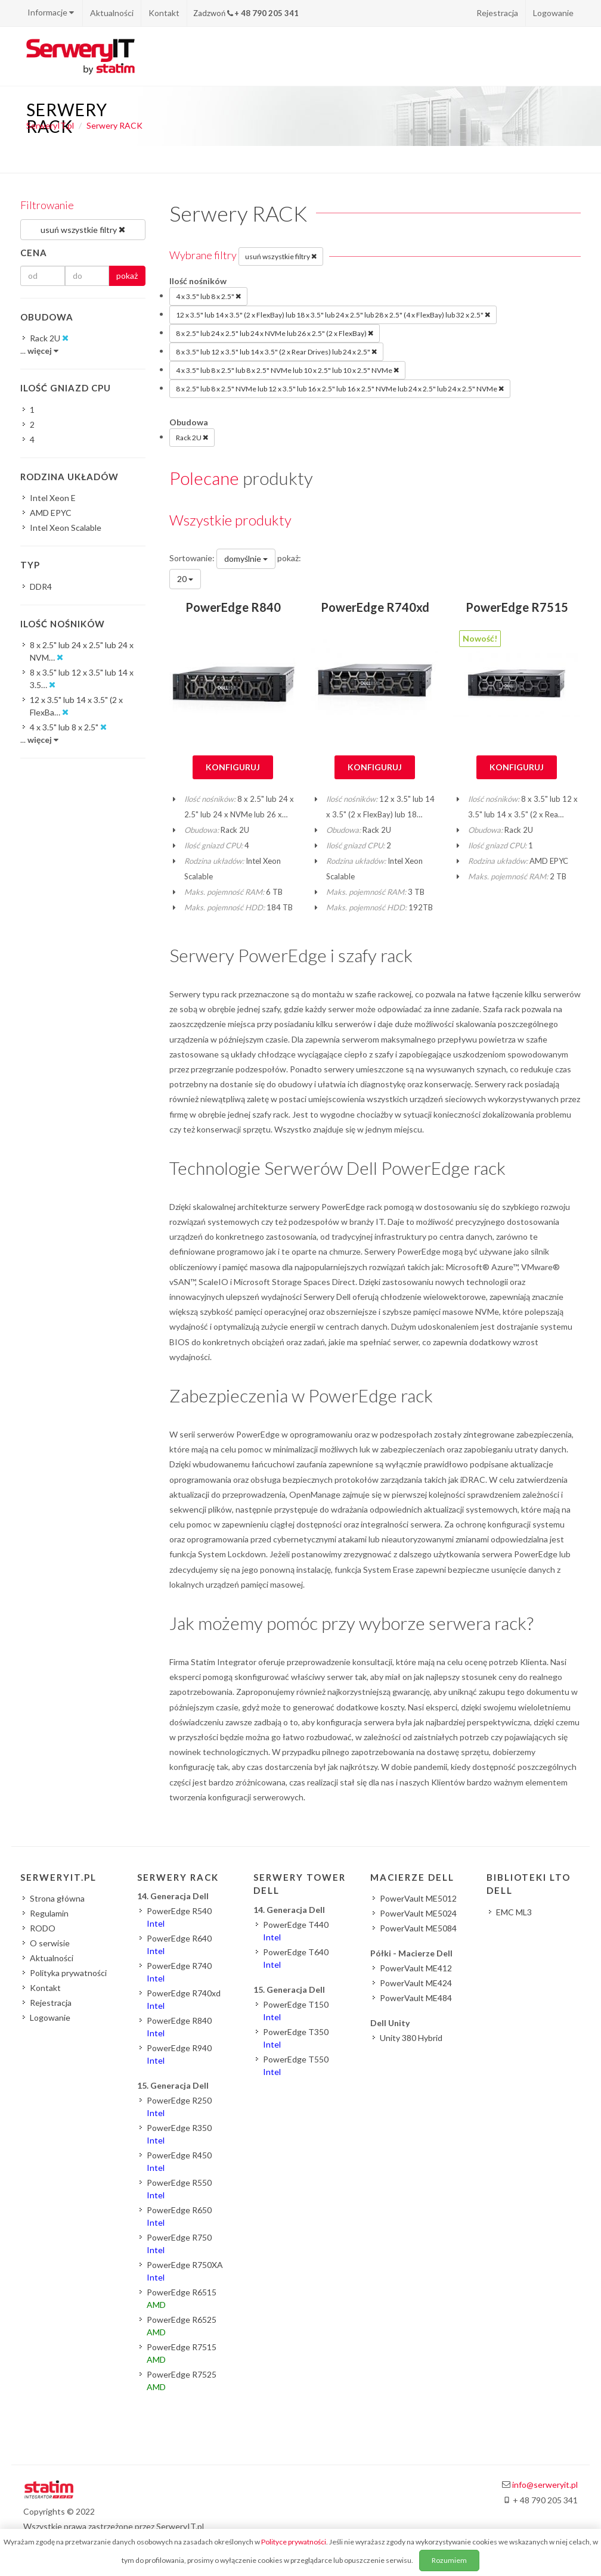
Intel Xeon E (53, 498)
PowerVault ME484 (416, 1998)
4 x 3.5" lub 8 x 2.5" (208, 296)
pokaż (127, 275)
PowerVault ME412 (416, 1968)
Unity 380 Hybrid (411, 2038)
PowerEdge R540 (179, 1917)
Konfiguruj (233, 767)
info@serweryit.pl (545, 2484)
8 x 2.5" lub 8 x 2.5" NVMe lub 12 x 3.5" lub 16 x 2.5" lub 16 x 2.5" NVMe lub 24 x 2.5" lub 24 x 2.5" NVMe (340, 388)
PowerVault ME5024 (418, 1913)
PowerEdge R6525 (181, 2325)
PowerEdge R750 (179, 2243)
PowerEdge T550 (296, 2065)
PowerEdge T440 (296, 1930)
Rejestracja (497, 13)
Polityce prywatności (293, 2541)
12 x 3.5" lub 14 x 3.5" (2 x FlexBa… (76, 706)
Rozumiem (449, 2560)
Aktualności (112, 13)
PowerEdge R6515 (181, 2298)
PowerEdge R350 (179, 2134)
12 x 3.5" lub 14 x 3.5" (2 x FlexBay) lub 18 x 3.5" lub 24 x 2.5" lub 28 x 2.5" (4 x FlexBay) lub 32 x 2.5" (333, 314)
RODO (42, 1928)
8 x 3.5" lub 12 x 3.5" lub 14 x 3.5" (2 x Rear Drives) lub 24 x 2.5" (276, 351)
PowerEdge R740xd (375, 607)
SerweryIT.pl (50, 125)
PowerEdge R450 (179, 2161)
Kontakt (163, 13)
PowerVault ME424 (416, 1983)
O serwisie (50, 1943)
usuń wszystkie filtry (281, 256)
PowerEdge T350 (296, 2038)
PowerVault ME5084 (418, 1928)
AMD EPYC (51, 513)
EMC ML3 (514, 1912)
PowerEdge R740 (179, 1972)
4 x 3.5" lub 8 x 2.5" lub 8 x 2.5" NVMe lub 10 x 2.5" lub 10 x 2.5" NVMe (287, 370)
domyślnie (246, 558)
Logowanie (553, 13)
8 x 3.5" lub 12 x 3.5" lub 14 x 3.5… (82, 679)
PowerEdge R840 (233, 607)
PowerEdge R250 (179, 2106)
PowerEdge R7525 (181, 2380)
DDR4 (41, 586)
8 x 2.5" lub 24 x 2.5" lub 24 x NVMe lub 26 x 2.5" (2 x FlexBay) (274, 333)
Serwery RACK (114, 125)
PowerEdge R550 (179, 2188)
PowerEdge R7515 (517, 607)
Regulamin (49, 1913)
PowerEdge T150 (296, 2010)
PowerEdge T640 (296, 1958)
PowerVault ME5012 (418, 1898)
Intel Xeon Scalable (65, 527)
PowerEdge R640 (179, 1944)
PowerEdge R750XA (185, 2271)
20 (185, 579)
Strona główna (57, 1898)
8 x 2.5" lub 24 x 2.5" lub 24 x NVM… (82, 652)
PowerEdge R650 (179, 2216)
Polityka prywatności (68, 1973)
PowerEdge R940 (179, 2054)
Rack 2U (192, 437)
